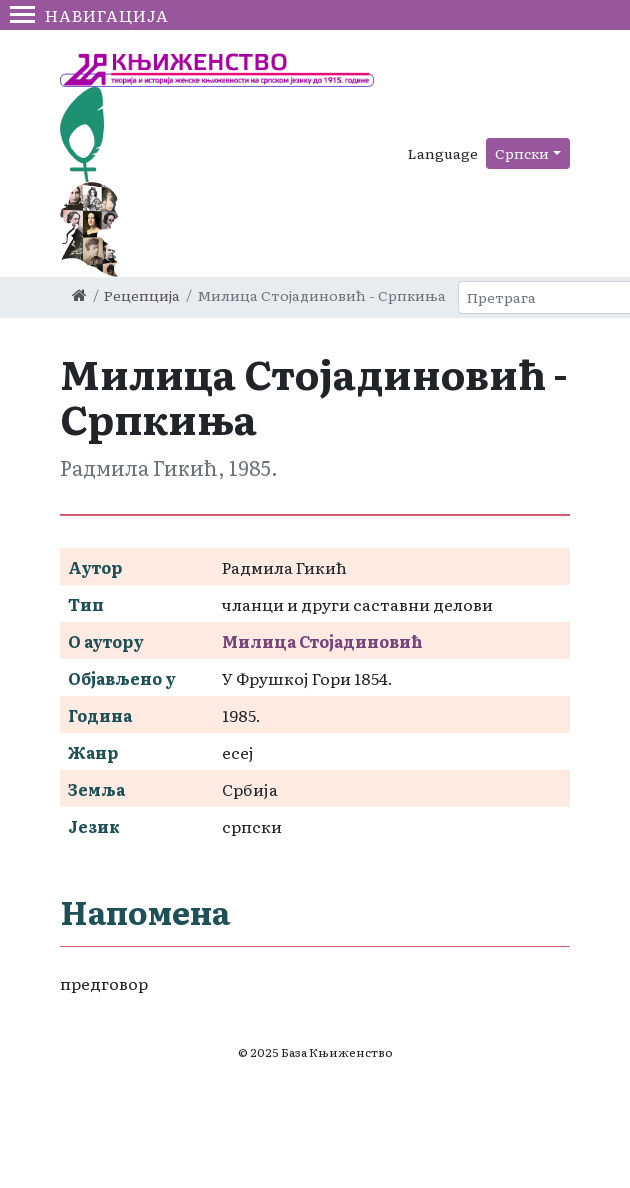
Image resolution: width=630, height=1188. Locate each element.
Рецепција (142, 295)
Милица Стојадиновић (322, 641)
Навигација (89, 15)
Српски (522, 153)
